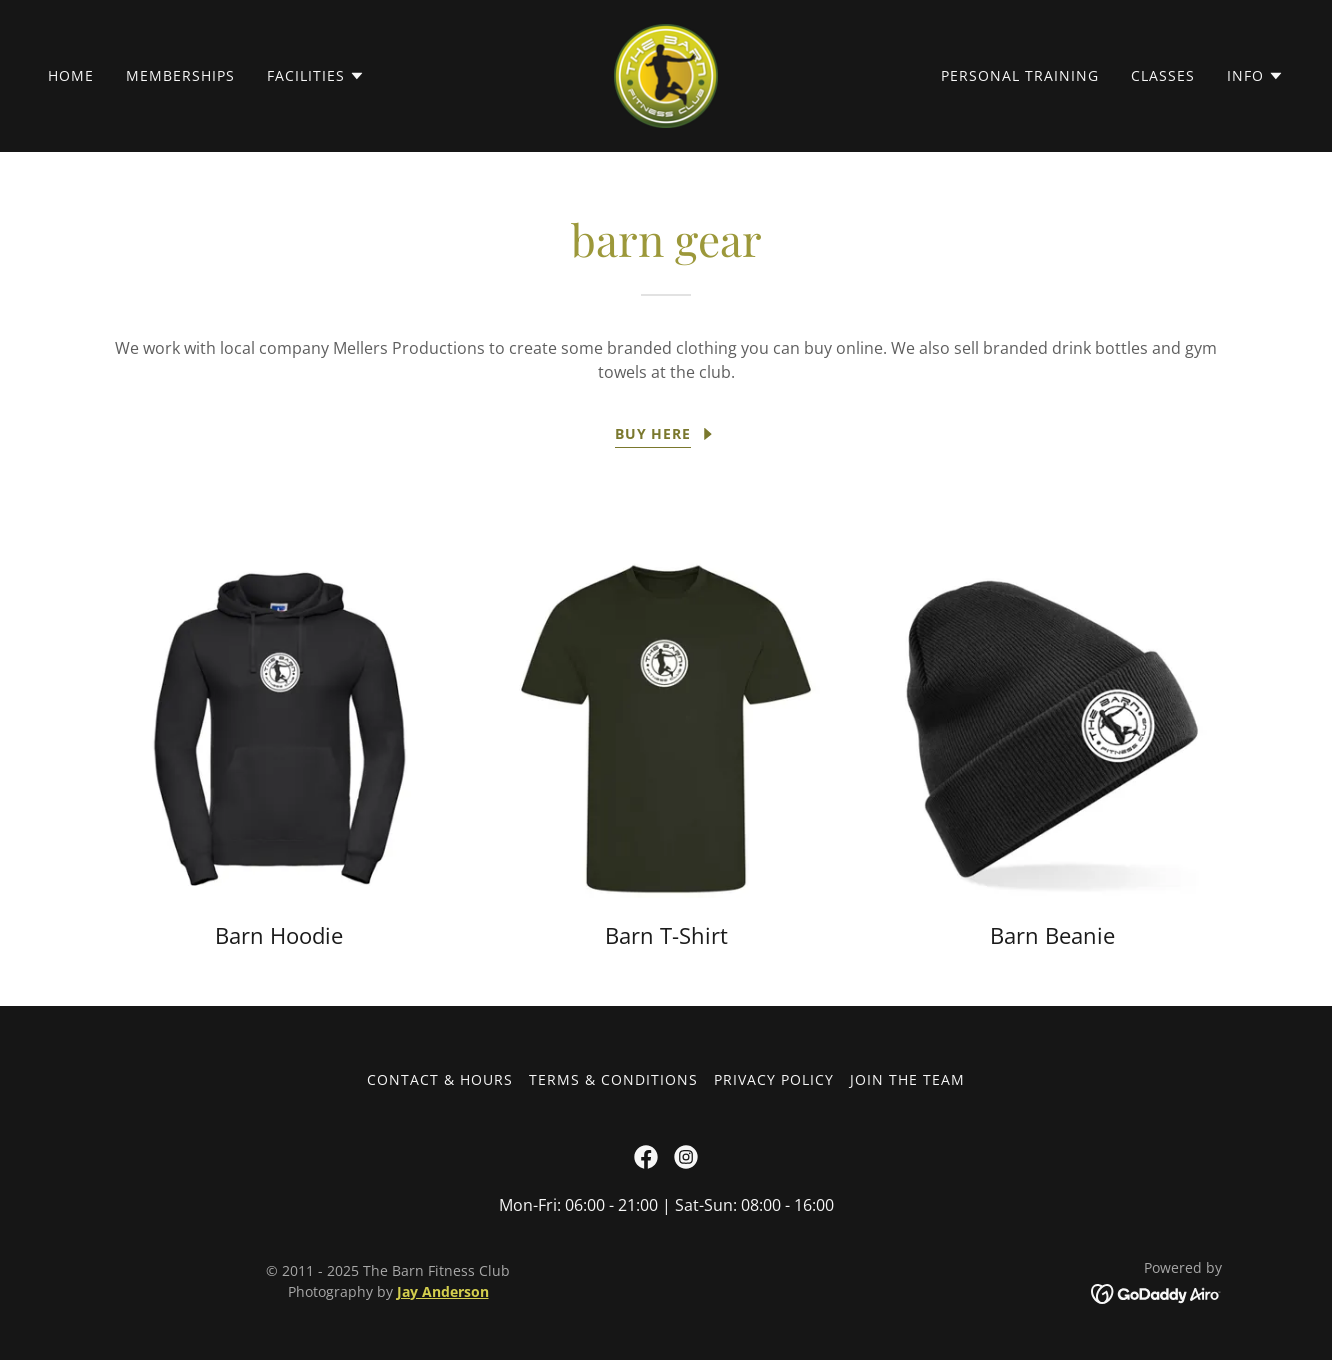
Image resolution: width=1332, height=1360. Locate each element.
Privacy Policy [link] (774, 1079)
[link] (666, 74)
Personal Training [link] (1020, 75)
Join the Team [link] (907, 1079)
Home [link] (71, 75)
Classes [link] (1163, 75)
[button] (316, 76)
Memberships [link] (180, 75)
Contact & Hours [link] (440, 1079)
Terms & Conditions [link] (613, 1079)
